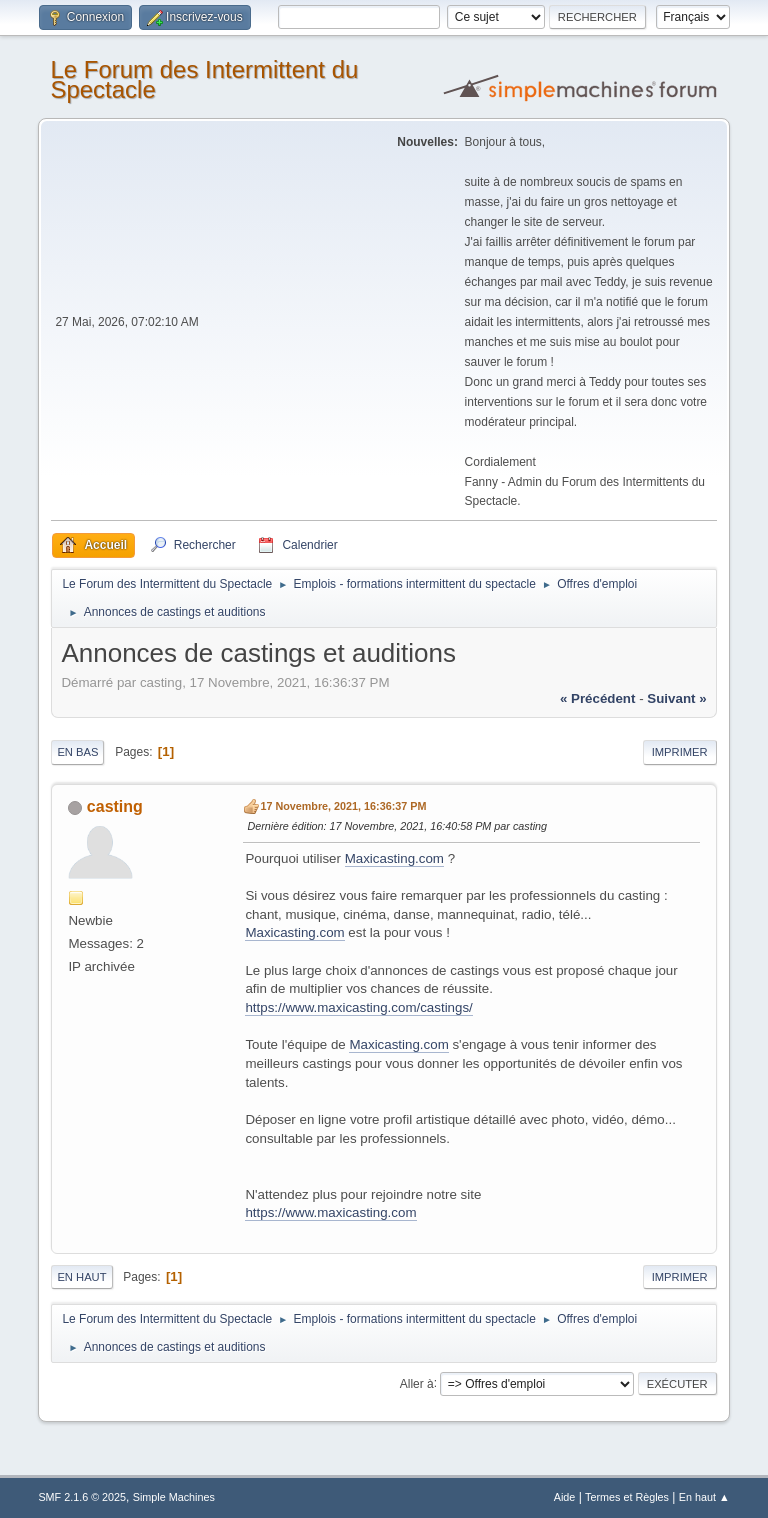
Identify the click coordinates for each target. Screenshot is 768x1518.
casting (115, 806)
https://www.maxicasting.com (330, 1212)
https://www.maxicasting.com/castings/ (358, 1007)
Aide (565, 1497)
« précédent (598, 698)
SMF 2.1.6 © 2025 (82, 1497)
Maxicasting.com (394, 858)
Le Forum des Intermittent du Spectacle (204, 79)
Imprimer (680, 752)
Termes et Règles (627, 1497)
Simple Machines (174, 1497)
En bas (77, 752)
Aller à (417, 1383)
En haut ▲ (704, 1497)
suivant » (676, 698)
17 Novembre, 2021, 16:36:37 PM (343, 806)
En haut (81, 1277)
